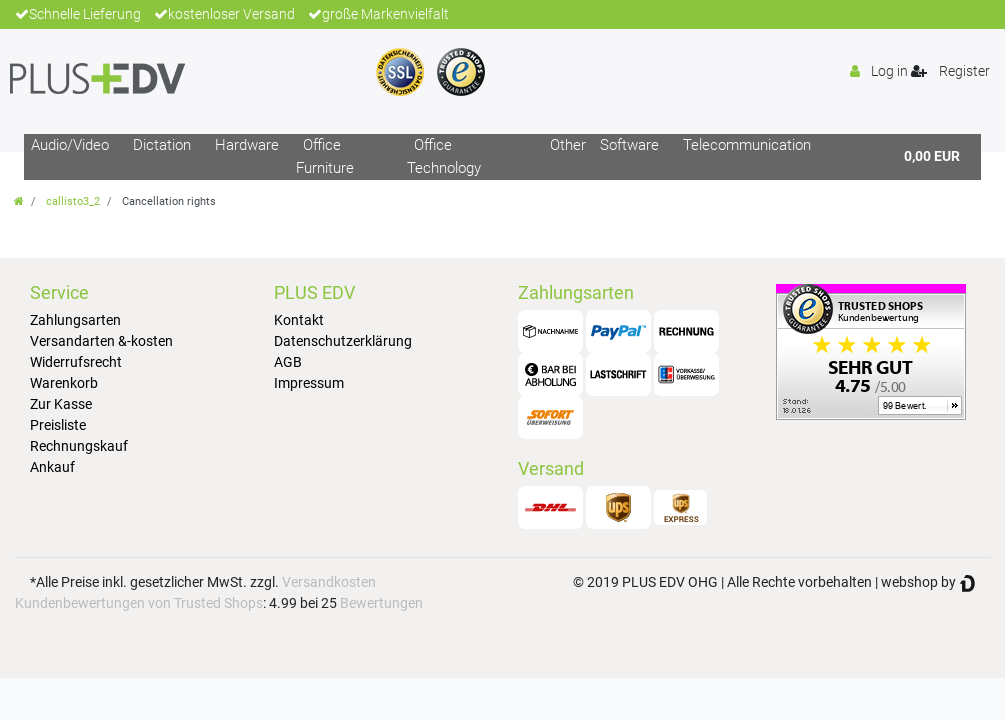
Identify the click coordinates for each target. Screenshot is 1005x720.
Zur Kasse (61, 404)
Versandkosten (329, 582)
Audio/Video (70, 145)
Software (629, 145)
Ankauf (52, 467)
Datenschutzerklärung (343, 341)
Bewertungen (381, 603)
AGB (288, 362)
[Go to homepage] (19, 201)
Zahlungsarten (75, 320)
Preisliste (58, 425)
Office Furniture (325, 156)
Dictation (162, 145)
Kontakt (299, 320)
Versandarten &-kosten (101, 341)
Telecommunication (747, 145)
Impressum (309, 383)
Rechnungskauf (79, 446)
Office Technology (444, 156)
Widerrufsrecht (76, 362)
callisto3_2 (73, 201)
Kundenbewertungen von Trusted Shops (139, 603)
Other (568, 145)
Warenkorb (64, 383)
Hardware (247, 145)
